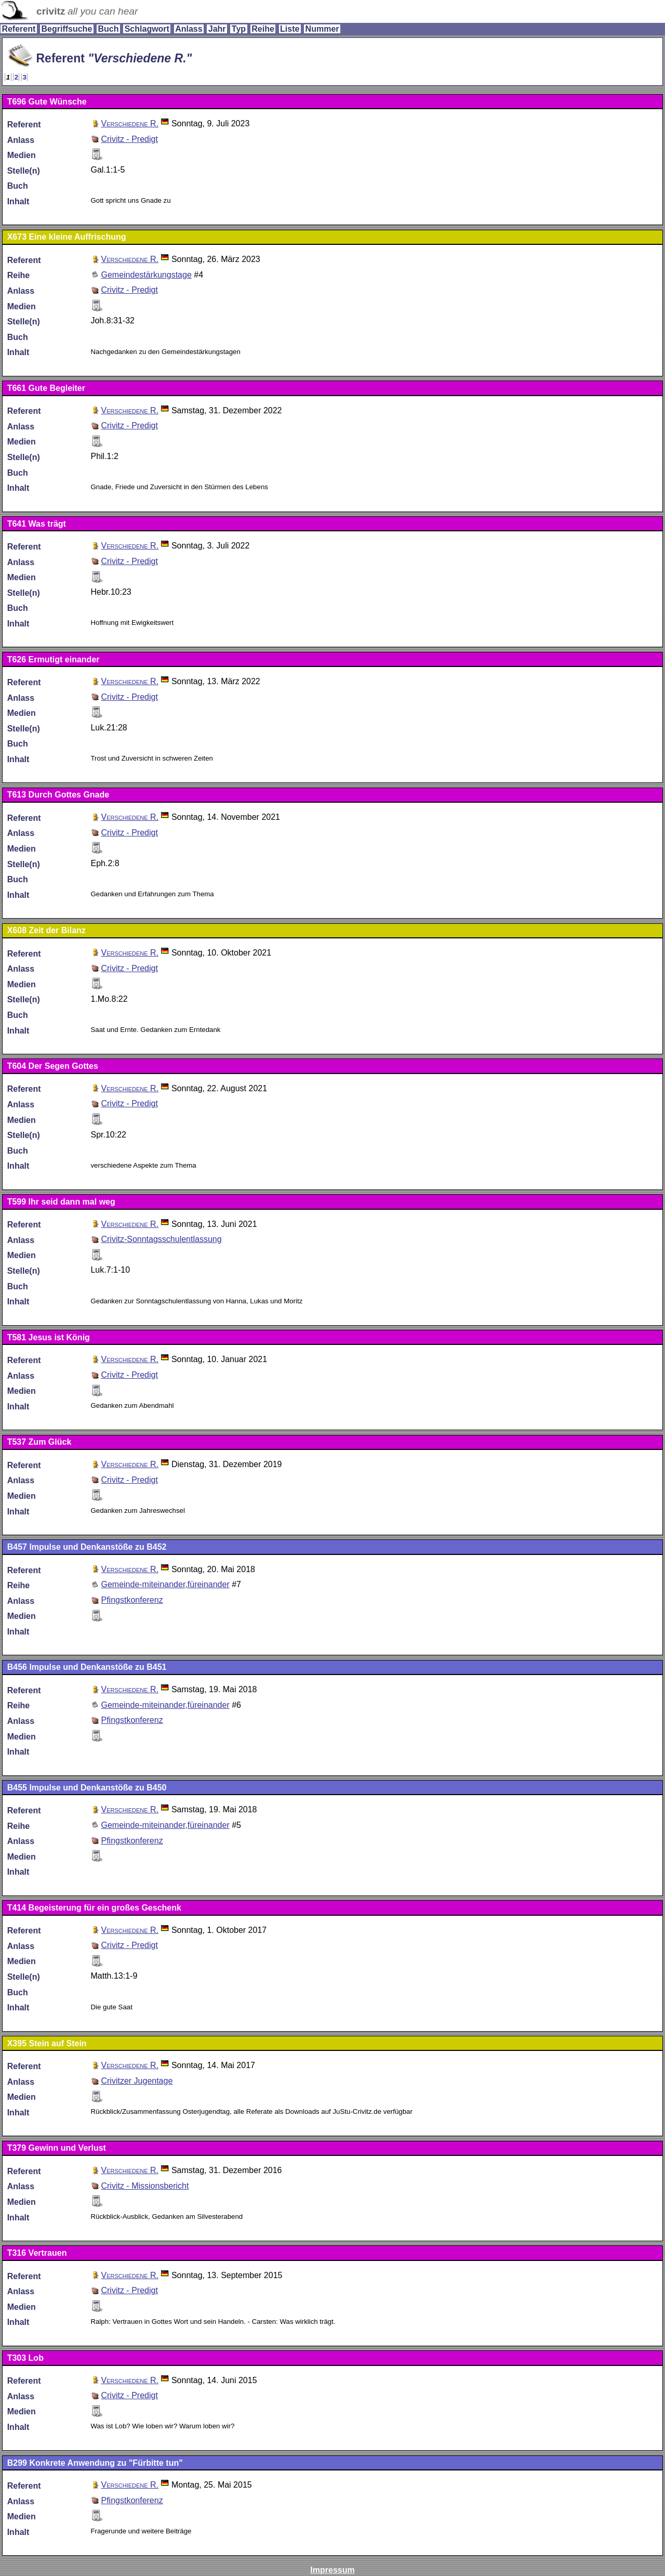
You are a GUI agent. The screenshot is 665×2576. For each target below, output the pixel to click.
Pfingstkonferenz (132, 1600)
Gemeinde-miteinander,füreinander (165, 1584)
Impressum (332, 2570)
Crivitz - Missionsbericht (145, 2185)
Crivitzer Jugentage (136, 2080)
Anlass (188, 28)
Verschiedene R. (129, 123)
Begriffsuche (66, 28)
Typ (239, 28)
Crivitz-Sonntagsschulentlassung (161, 1239)
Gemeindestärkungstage (146, 274)
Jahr (217, 28)
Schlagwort (147, 28)
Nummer (322, 28)
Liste (289, 28)
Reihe (262, 28)
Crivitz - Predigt (129, 139)
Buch (108, 28)
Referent (18, 28)
